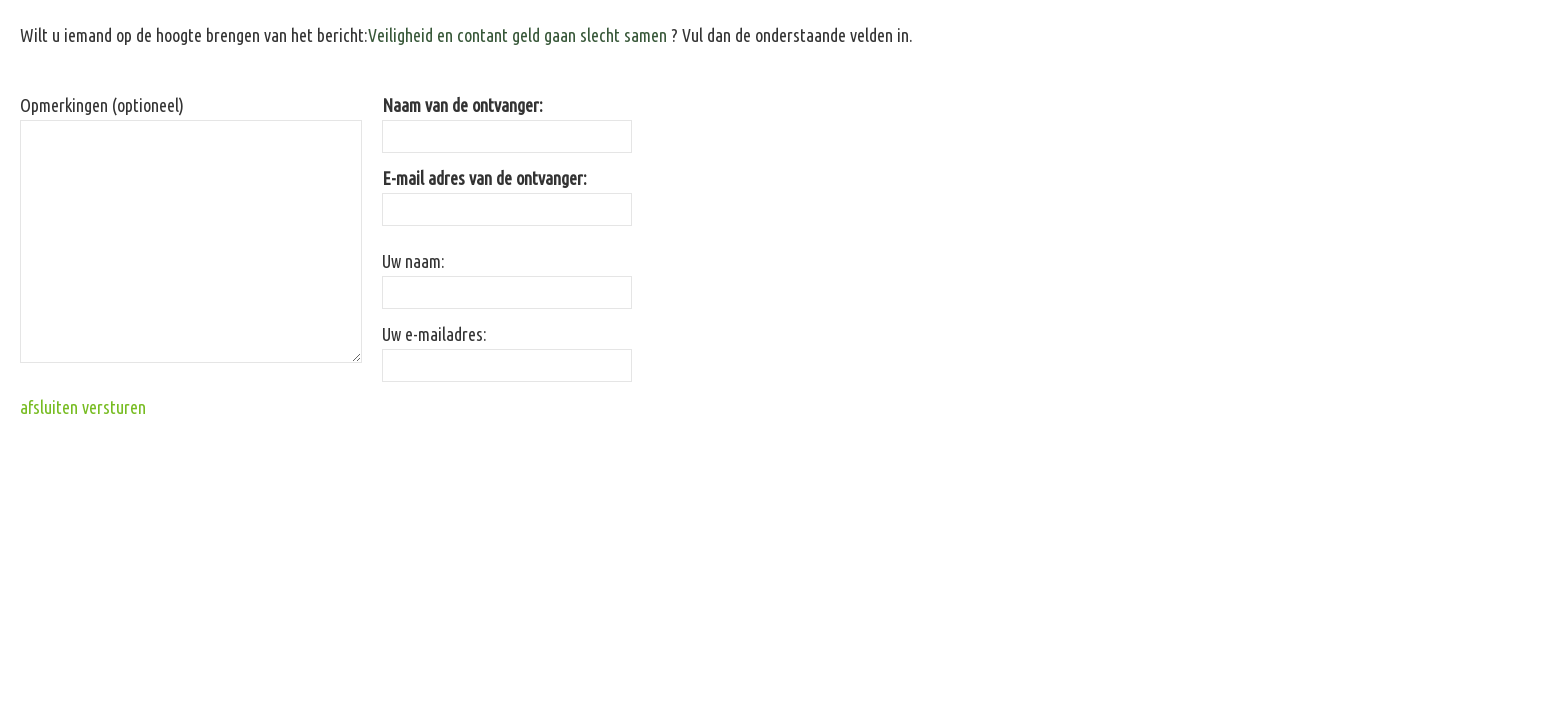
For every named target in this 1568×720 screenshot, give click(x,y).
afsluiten (49, 407)
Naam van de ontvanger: (462, 105)
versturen (114, 407)
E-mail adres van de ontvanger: (484, 178)
